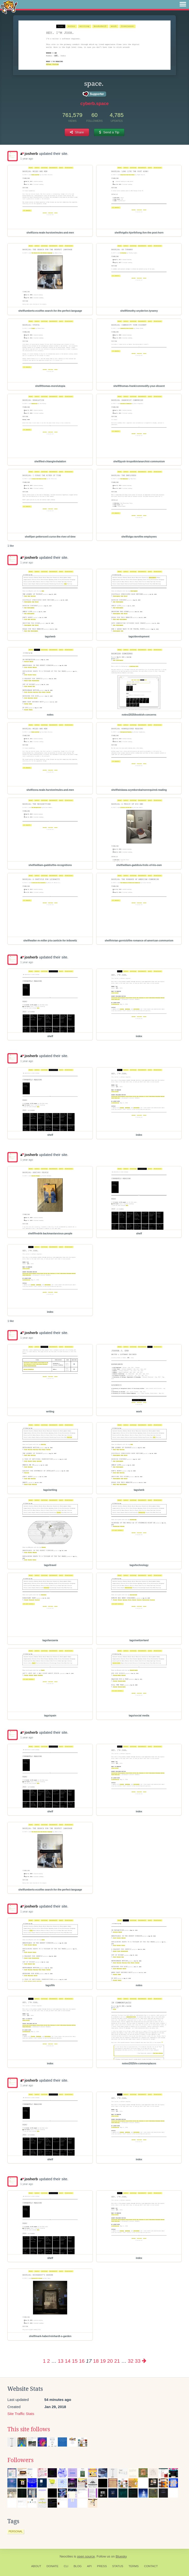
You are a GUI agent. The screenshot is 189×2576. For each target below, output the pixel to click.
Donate (52, 2566)
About (36, 2566)
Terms (133, 2566)
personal (16, 2531)
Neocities (66, 2556)
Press (102, 2566)
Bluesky (121, 2556)
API (89, 2566)
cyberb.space (94, 103)
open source (86, 2556)
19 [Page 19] (103, 2361)
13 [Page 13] (60, 2361)
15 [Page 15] (75, 2361)
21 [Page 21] (117, 2361)
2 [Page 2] (48, 2361)
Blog (78, 2566)
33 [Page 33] (138, 2361)
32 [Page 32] (130, 2361)
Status (117, 2566)
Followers (20, 2460)
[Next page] (144, 2361)
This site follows (28, 2429)
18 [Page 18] (96, 2361)
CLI (66, 2566)
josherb (29, 153)
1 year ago (26, 158)
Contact (151, 2566)
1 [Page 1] (44, 2361)
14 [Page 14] (68, 2361)
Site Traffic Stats (20, 2414)
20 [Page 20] (110, 2361)
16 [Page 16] (82, 2361)
